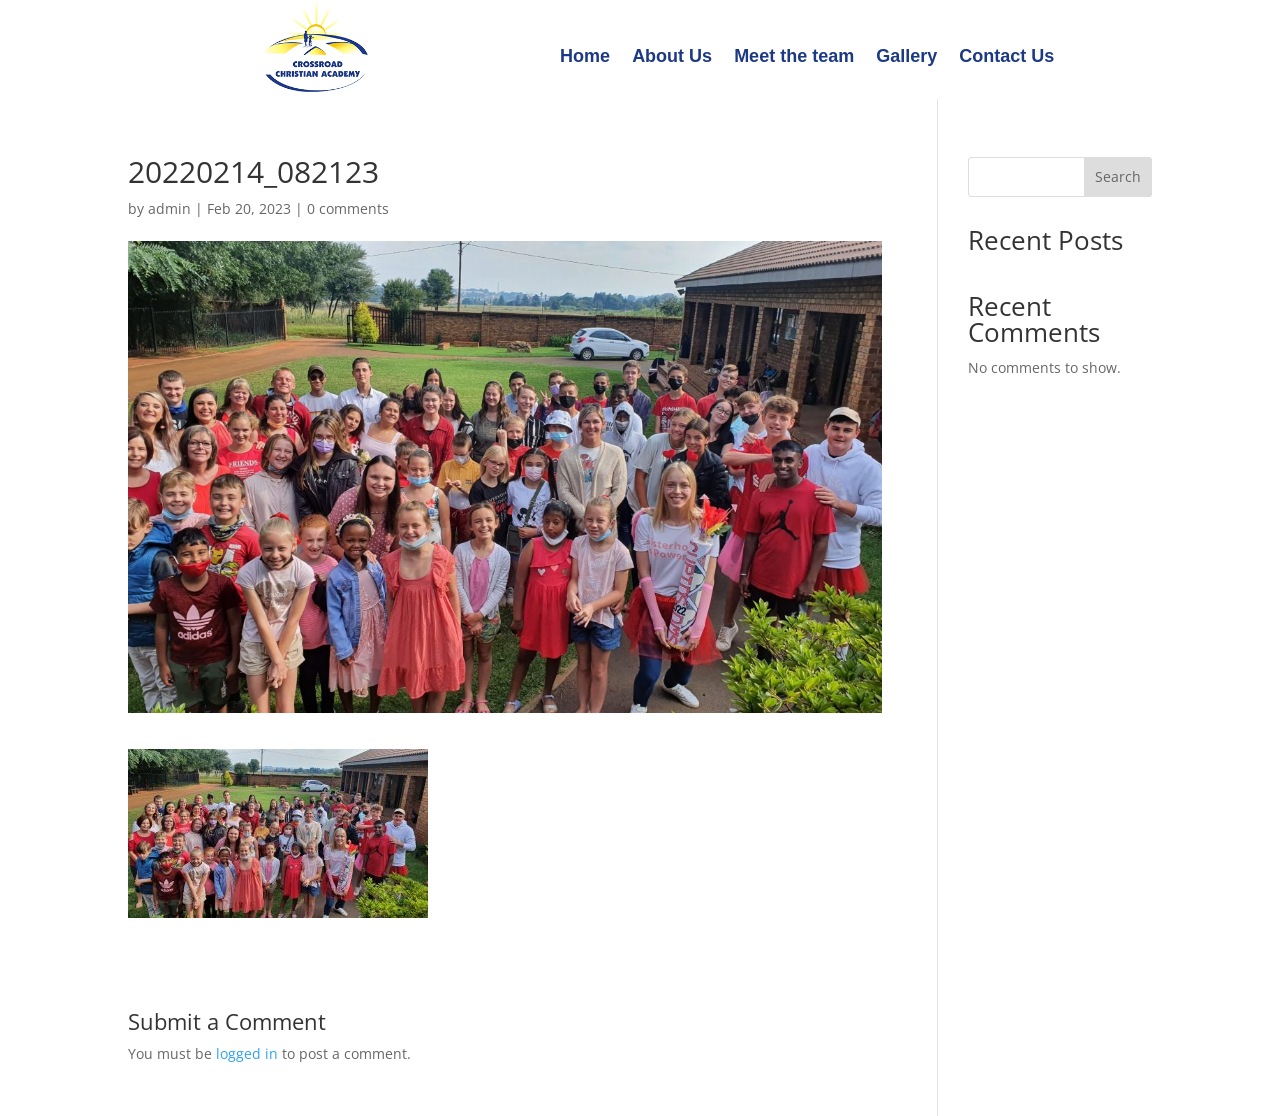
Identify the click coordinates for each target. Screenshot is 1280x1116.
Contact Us (1006, 57)
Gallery (906, 57)
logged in (247, 1053)
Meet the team (794, 57)
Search (1118, 176)
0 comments (348, 208)
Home (585, 57)
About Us (672, 57)
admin (169, 208)
